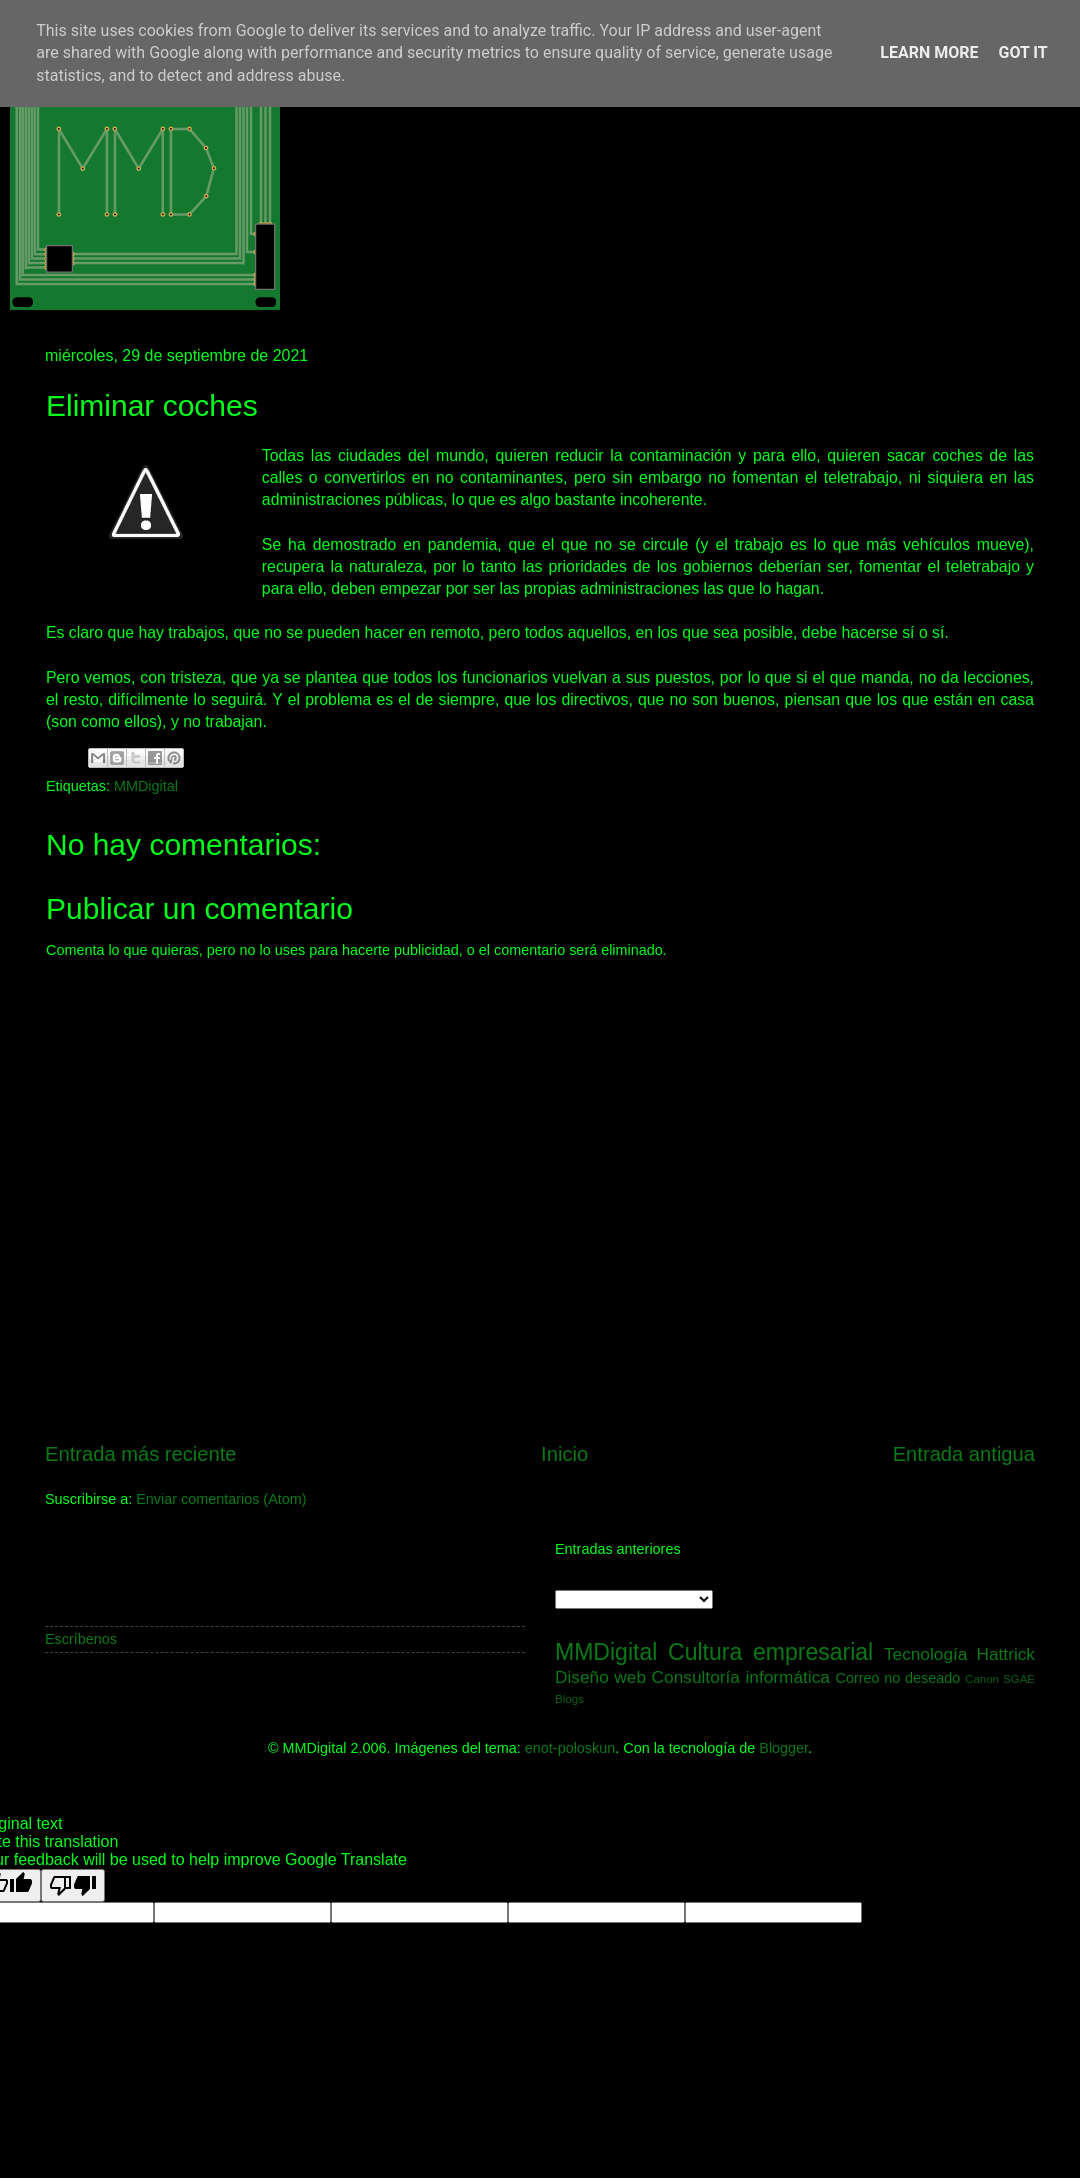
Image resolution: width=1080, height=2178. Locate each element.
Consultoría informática (741, 1677)
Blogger (783, 1748)
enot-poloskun (570, 1748)
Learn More (929, 52)
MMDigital (146, 786)
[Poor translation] (73, 1885)
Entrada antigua (964, 1454)
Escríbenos (81, 1639)
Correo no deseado (898, 1678)
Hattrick (1005, 1654)
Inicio (564, 1454)
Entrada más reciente (141, 1454)
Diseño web (600, 1677)
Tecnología (926, 1654)
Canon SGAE (1000, 1679)
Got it (1022, 52)
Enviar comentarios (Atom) (221, 1499)
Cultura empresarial (770, 1652)
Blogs (569, 1699)
